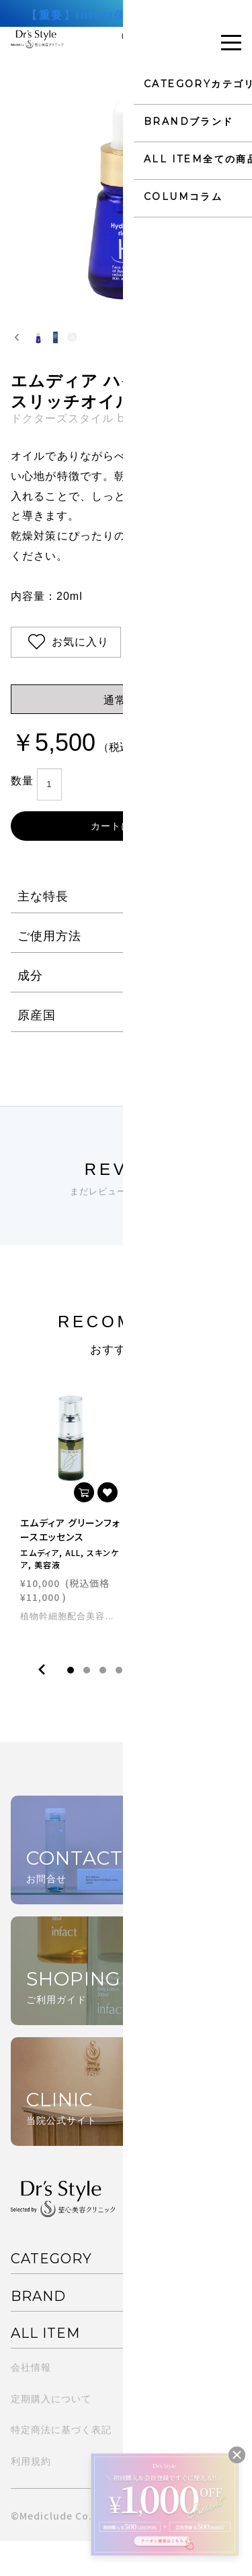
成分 (30, 1010)
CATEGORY (51, 2293)
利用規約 (31, 2496)
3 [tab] (102, 1704)
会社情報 (31, 2401)
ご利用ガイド (156, 2401)
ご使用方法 (49, 970)
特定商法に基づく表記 (61, 2464)
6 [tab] (151, 1704)
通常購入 (126, 734)
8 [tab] (183, 1704)
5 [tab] (135, 1704)
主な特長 (43, 930)
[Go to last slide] (17, 354)
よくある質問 (156, 2433)
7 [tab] (167, 1704)
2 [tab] (86, 1704)
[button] (51, 354)
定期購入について (51, 2433)
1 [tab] (70, 1704)
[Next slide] (234, 354)
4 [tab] (119, 1704)
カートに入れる (126, 860)
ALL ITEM (45, 2367)
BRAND (38, 2330)
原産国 (36, 1049)
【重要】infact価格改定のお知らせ (125, 15)
